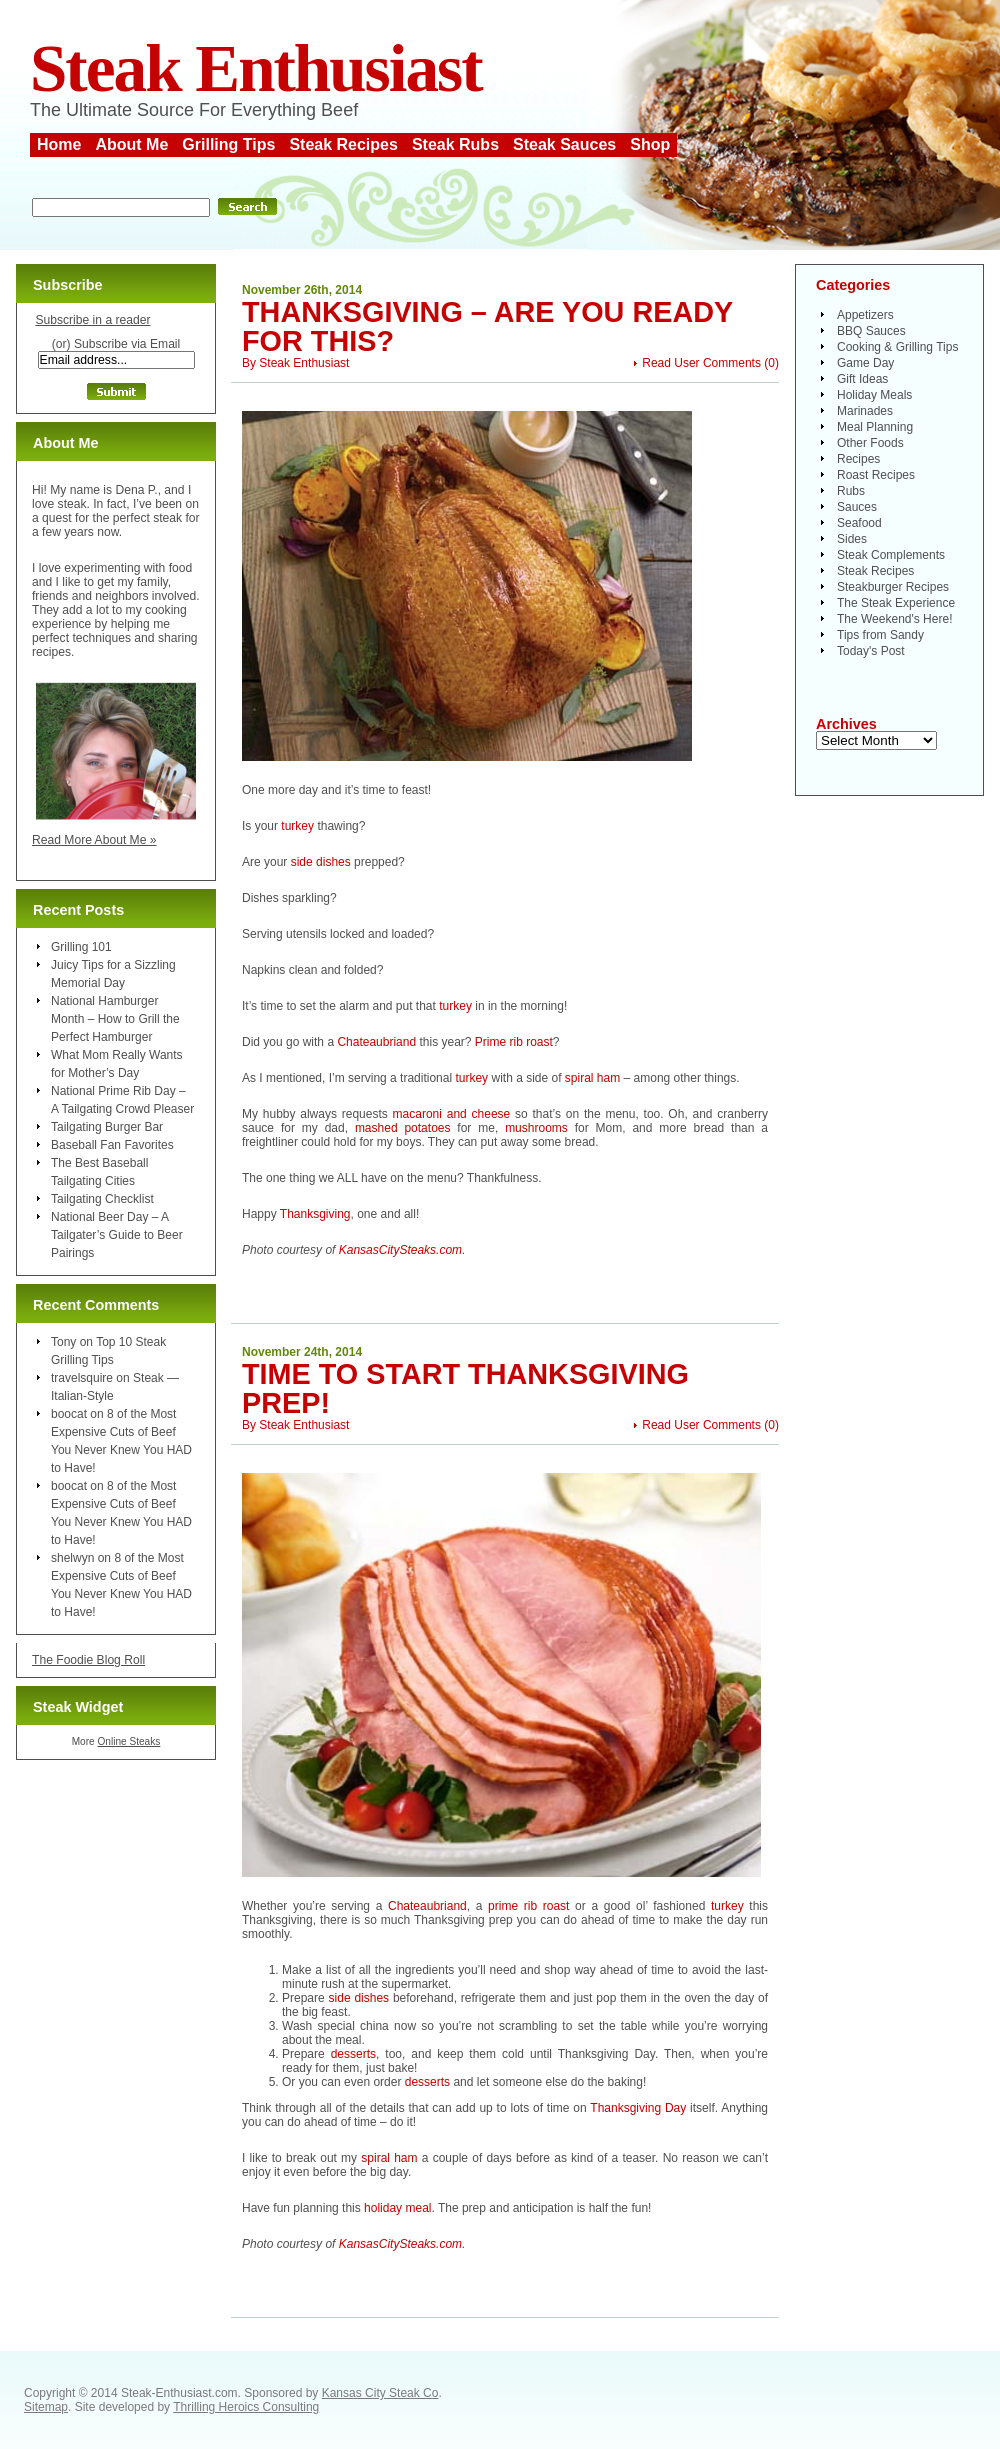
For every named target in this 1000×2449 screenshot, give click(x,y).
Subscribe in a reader (92, 320)
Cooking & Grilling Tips (897, 347)
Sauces (857, 507)
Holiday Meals (874, 395)
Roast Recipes (876, 475)
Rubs (851, 491)
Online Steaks (128, 1741)
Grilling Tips (228, 144)
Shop (650, 144)
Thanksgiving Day (638, 2108)
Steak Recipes (343, 144)
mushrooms (536, 1128)
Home (59, 144)
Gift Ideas (862, 379)
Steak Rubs (455, 144)
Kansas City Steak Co (380, 2393)
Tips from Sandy (880, 635)
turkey (297, 826)
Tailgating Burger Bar (107, 1127)
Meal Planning (875, 427)
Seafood (859, 523)
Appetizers (865, 315)
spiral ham (592, 1078)
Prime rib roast (514, 1042)
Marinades (865, 411)
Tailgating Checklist (102, 1199)
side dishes (321, 862)
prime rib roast (528, 1906)
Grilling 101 (81, 947)
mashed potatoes (403, 1128)
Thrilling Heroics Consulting (246, 2407)
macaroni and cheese (452, 1114)
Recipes (858, 459)
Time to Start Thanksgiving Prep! (465, 1388)
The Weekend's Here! (894, 619)
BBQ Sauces (871, 331)
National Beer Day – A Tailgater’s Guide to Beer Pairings (117, 1235)
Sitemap (46, 2407)
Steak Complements (891, 555)
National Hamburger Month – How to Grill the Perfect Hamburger (115, 1019)
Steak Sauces (564, 144)
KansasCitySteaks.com (400, 1250)
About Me (131, 144)
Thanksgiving (315, 1214)
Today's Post (871, 651)
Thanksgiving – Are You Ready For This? (487, 326)
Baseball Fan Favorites (112, 1145)
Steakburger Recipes (893, 587)
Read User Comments (701, 363)
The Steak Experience (896, 603)
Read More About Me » (94, 840)
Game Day (865, 363)
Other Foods (870, 443)
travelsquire (82, 1378)
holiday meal (397, 2208)
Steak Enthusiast (256, 68)
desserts (353, 2054)
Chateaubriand (376, 1042)
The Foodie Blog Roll (88, 1660)
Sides (852, 539)
